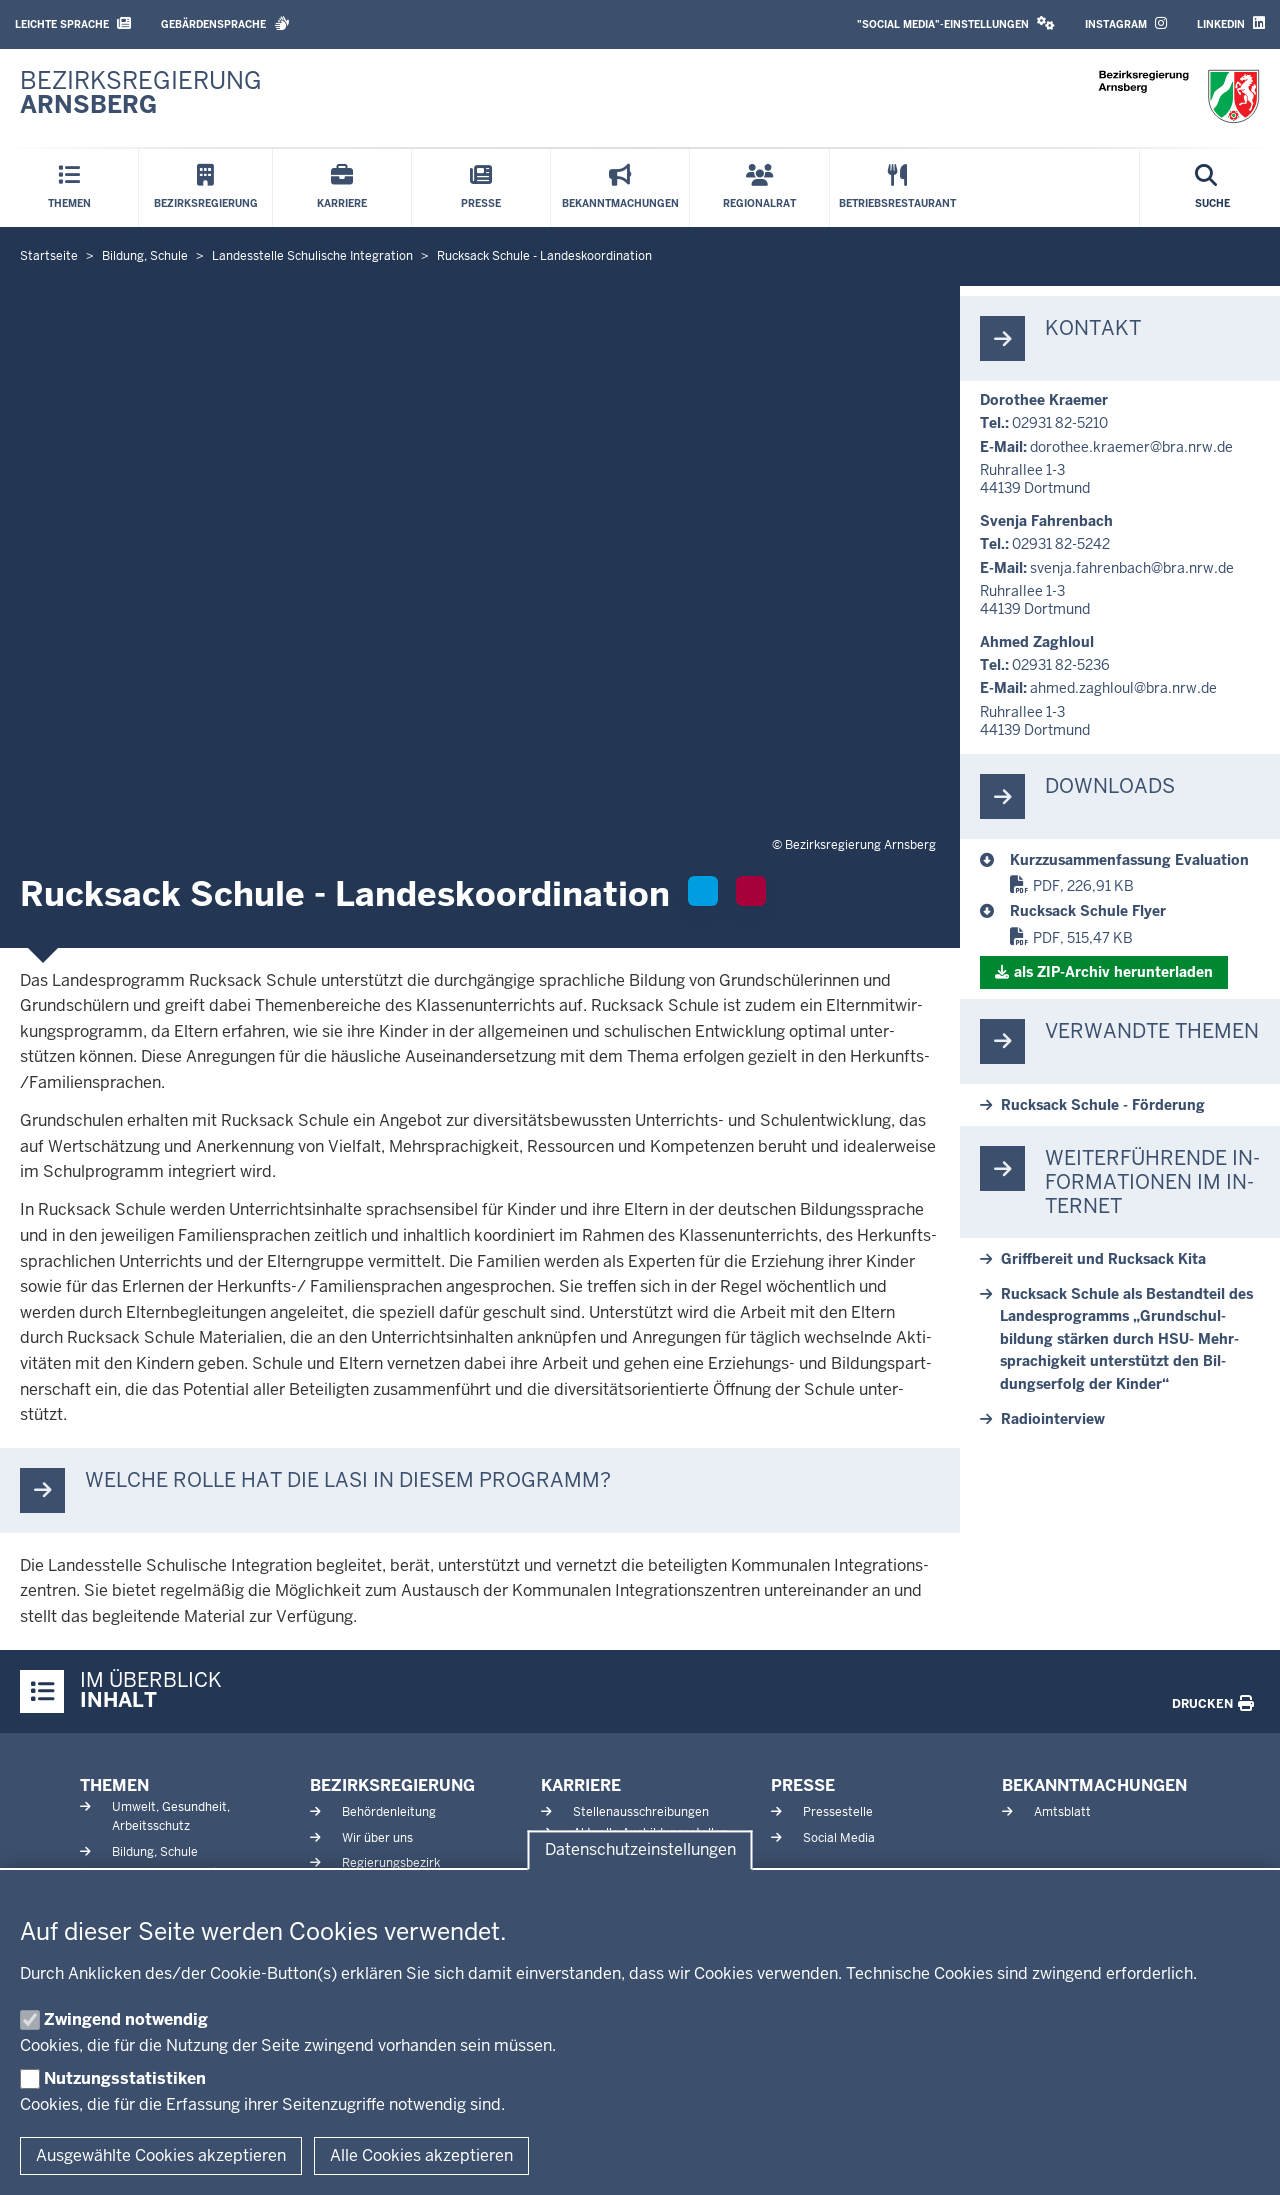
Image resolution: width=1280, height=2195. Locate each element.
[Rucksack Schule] (1135, 860)
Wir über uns (377, 1838)
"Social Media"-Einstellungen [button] (956, 23)
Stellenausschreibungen (641, 1812)
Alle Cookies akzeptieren (421, 2155)
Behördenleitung (389, 1812)
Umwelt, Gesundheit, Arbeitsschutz (171, 1816)
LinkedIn (1231, 23)
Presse (803, 1785)
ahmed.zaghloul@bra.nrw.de (1123, 688)
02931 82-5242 (1061, 544)
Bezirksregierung (392, 1785)
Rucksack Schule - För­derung (1103, 1105)
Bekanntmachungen (1094, 1785)
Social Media (839, 1838)
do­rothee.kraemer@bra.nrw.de (1131, 447)
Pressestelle (838, 1812)
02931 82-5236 (1061, 665)
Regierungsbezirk (391, 1863)
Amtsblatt (1062, 1812)
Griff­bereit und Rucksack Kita (1103, 1259)
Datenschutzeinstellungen (640, 1850)
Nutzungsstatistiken (125, 2078)
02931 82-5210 (1060, 423)
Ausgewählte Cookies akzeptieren (161, 2155)
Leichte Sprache (73, 23)
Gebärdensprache (225, 23)
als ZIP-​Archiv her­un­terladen (1113, 972)
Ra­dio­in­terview (1053, 1419)
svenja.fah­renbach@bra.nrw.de (1132, 568)
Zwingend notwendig (126, 2019)
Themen (114, 1785)
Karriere (581, 1785)
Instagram (1126, 23)
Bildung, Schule (155, 1852)
